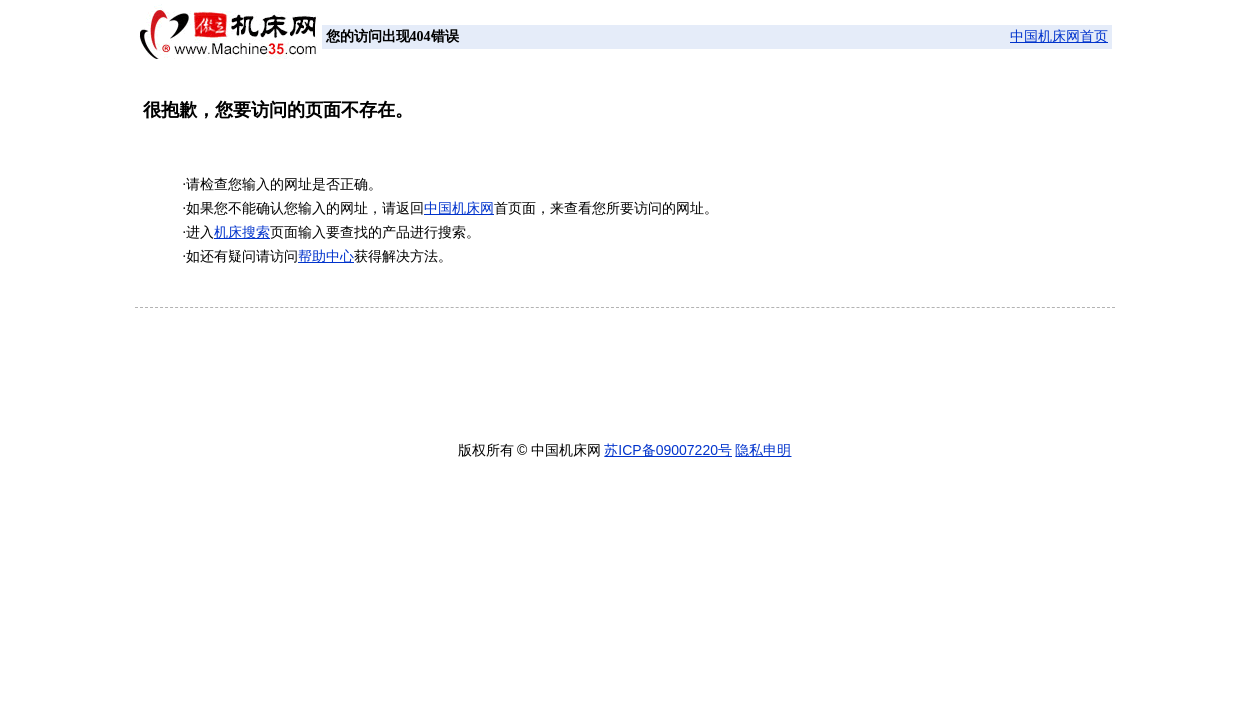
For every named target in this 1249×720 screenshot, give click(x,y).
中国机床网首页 (1059, 36)
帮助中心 (326, 256)
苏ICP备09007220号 (668, 450)
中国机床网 (459, 208)
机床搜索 (242, 232)
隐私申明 (763, 450)
